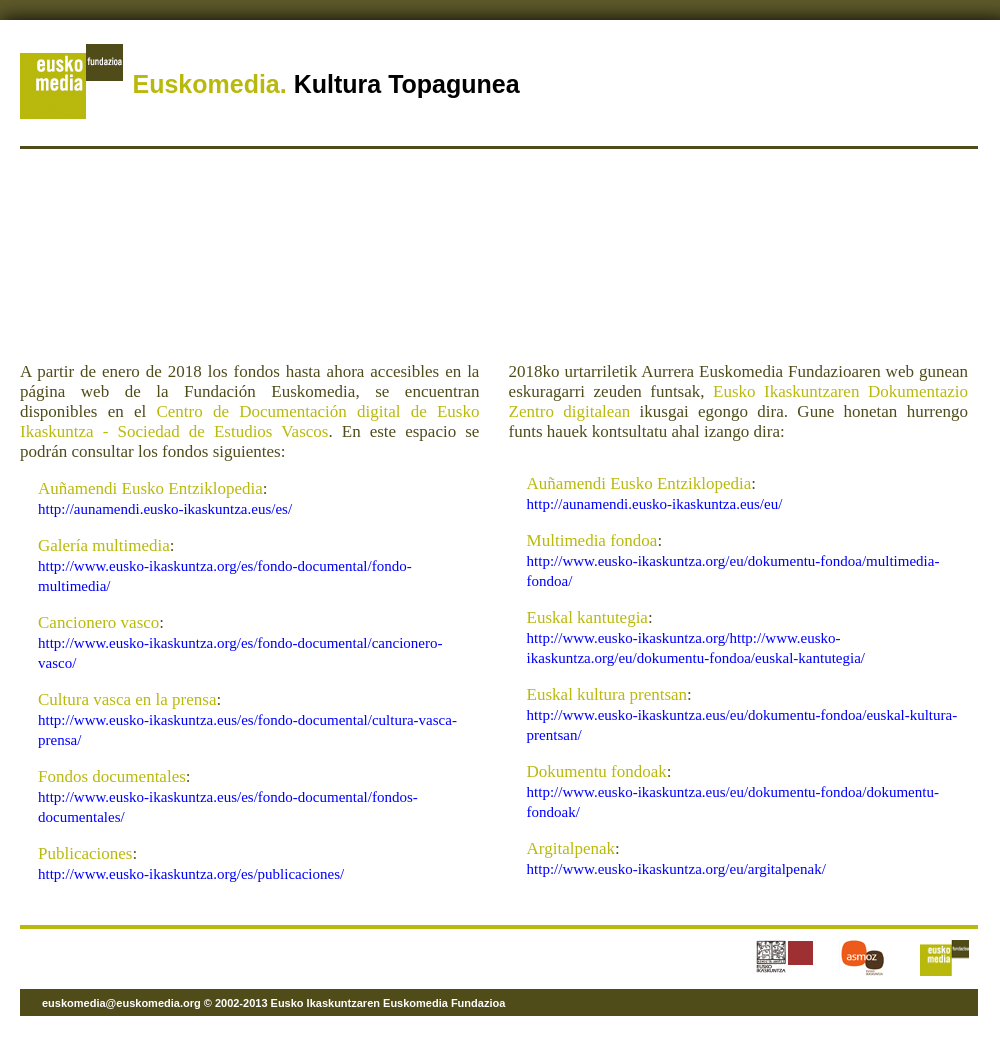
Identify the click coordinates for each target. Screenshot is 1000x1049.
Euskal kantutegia (587, 617)
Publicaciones (85, 853)
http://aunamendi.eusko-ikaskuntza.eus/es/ (165, 509)
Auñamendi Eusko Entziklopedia (150, 488)
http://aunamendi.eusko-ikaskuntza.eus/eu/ (655, 504)
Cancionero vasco (98, 622)
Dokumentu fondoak (597, 771)
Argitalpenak (571, 848)
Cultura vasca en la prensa (127, 699)
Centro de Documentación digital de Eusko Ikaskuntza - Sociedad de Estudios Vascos (249, 421)
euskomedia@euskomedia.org (121, 1003)
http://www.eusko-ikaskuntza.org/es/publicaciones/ (191, 874)
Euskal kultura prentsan (607, 694)
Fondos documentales (112, 776)
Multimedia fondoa (592, 540)
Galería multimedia (104, 545)
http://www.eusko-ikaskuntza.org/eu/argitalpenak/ (676, 869)
